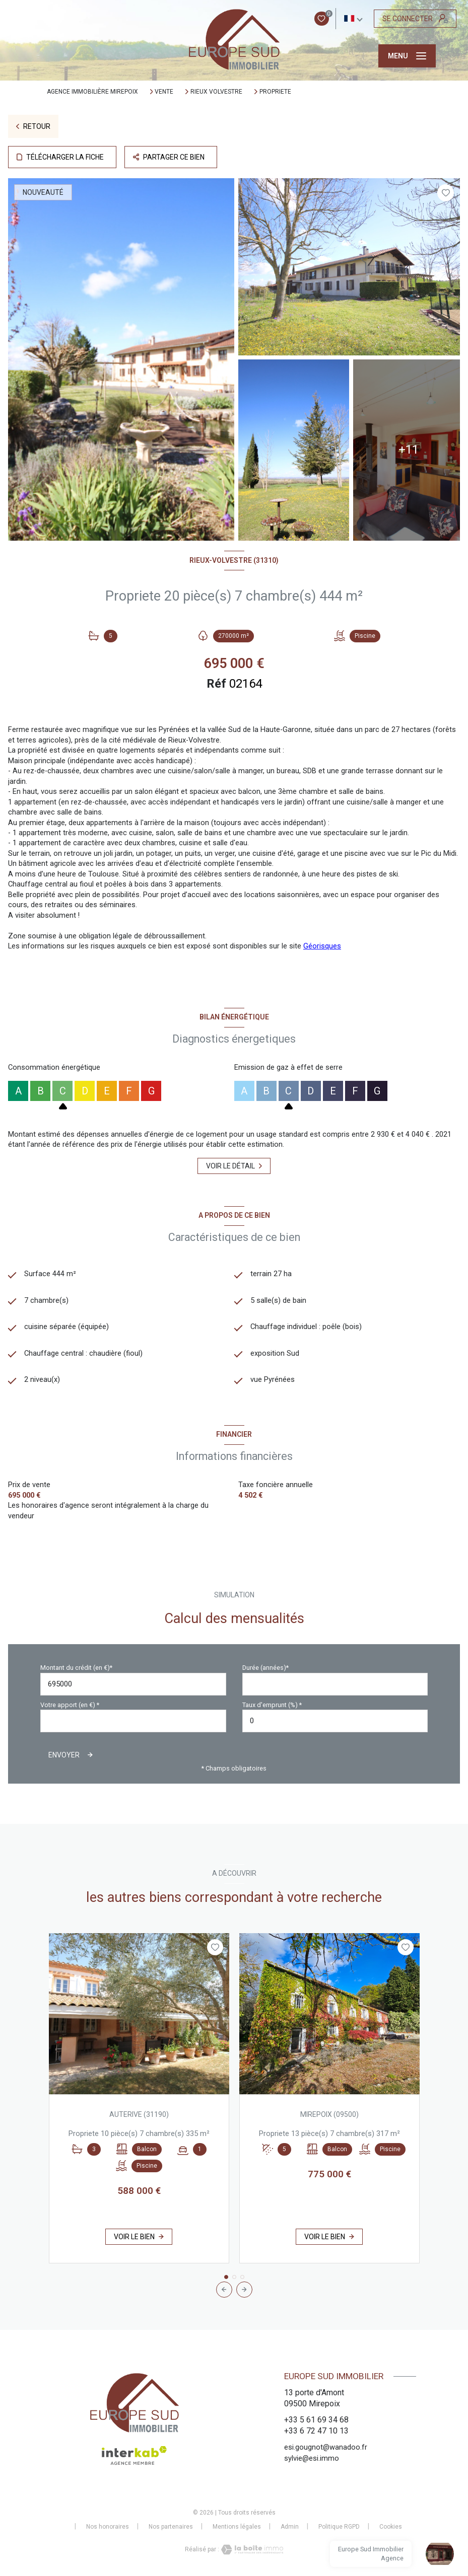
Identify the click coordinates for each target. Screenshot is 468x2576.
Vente (164, 92)
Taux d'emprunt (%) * (272, 1705)
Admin (290, 2526)
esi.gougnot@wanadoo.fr (325, 2447)
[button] (244, 2289)
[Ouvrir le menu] (407, 55)
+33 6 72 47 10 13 (316, 2431)
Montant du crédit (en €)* (76, 1667)
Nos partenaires (171, 2526)
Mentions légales (237, 2526)
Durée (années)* (265, 1667)
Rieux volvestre (216, 92)
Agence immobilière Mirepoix (92, 91)
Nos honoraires (107, 2526)
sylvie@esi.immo (311, 2458)
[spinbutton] (335, 1721)
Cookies (390, 2527)
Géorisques (322, 945)
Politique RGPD (339, 2526)
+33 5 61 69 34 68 (316, 2419)
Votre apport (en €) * (69, 1705)
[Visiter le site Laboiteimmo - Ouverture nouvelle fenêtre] (251, 2549)
